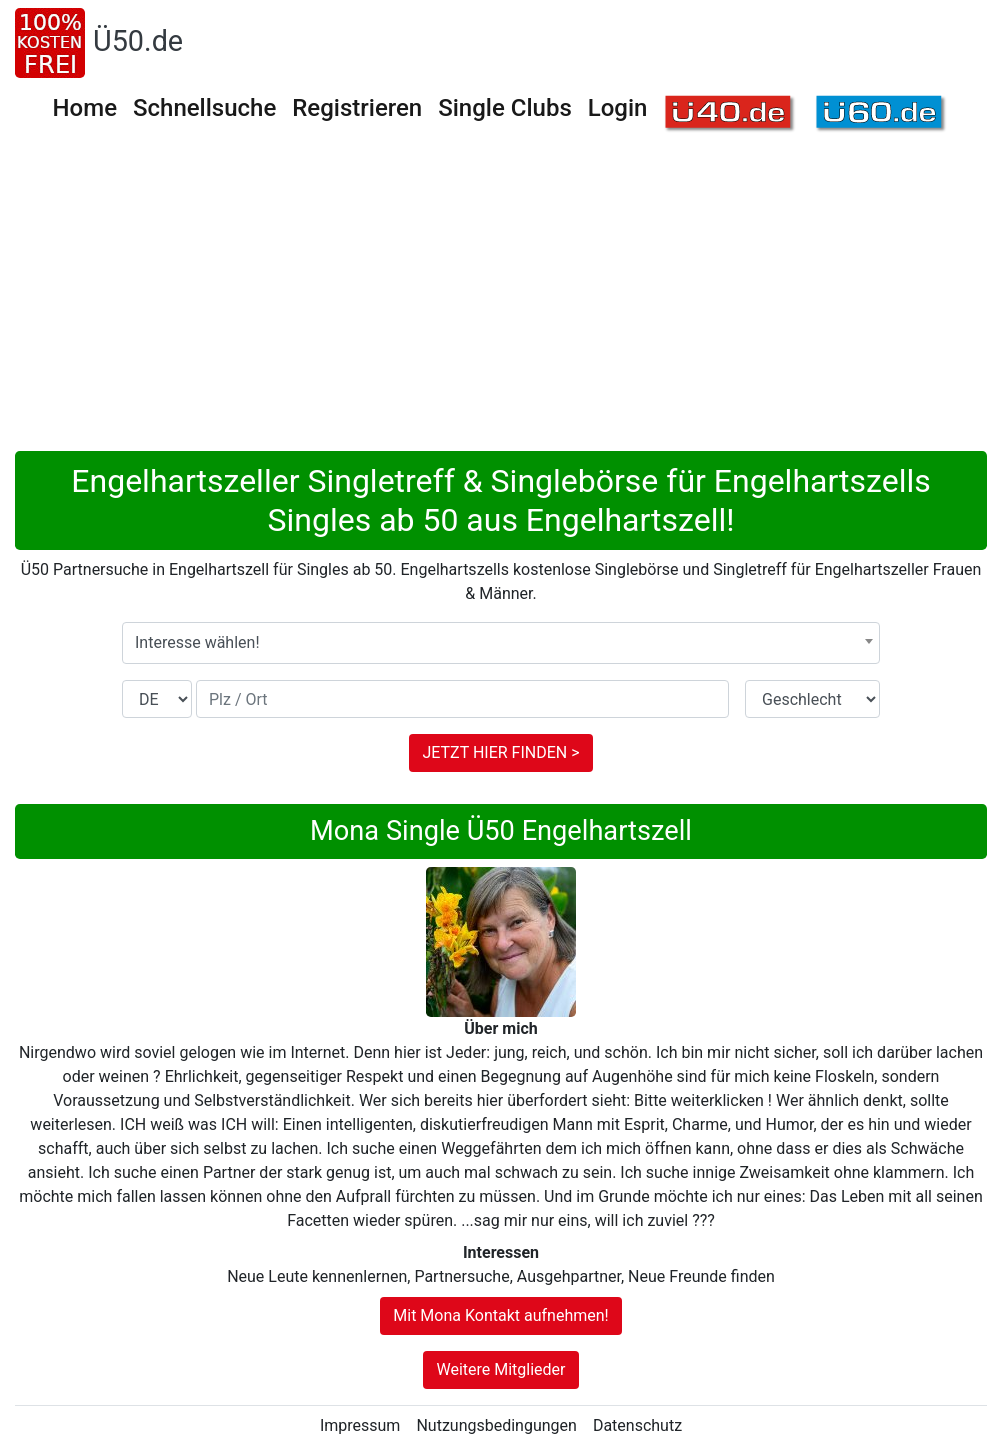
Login (618, 108)
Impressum (360, 1425)
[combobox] (501, 643)
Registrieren (357, 108)
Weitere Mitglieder (500, 1369)
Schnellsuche (204, 108)
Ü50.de (138, 41)
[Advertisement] (501, 301)
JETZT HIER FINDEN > (500, 752)
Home (85, 108)
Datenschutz (637, 1425)
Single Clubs (505, 108)
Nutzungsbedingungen (496, 1425)
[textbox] (501, 643)
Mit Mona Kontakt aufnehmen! (500, 1315)
